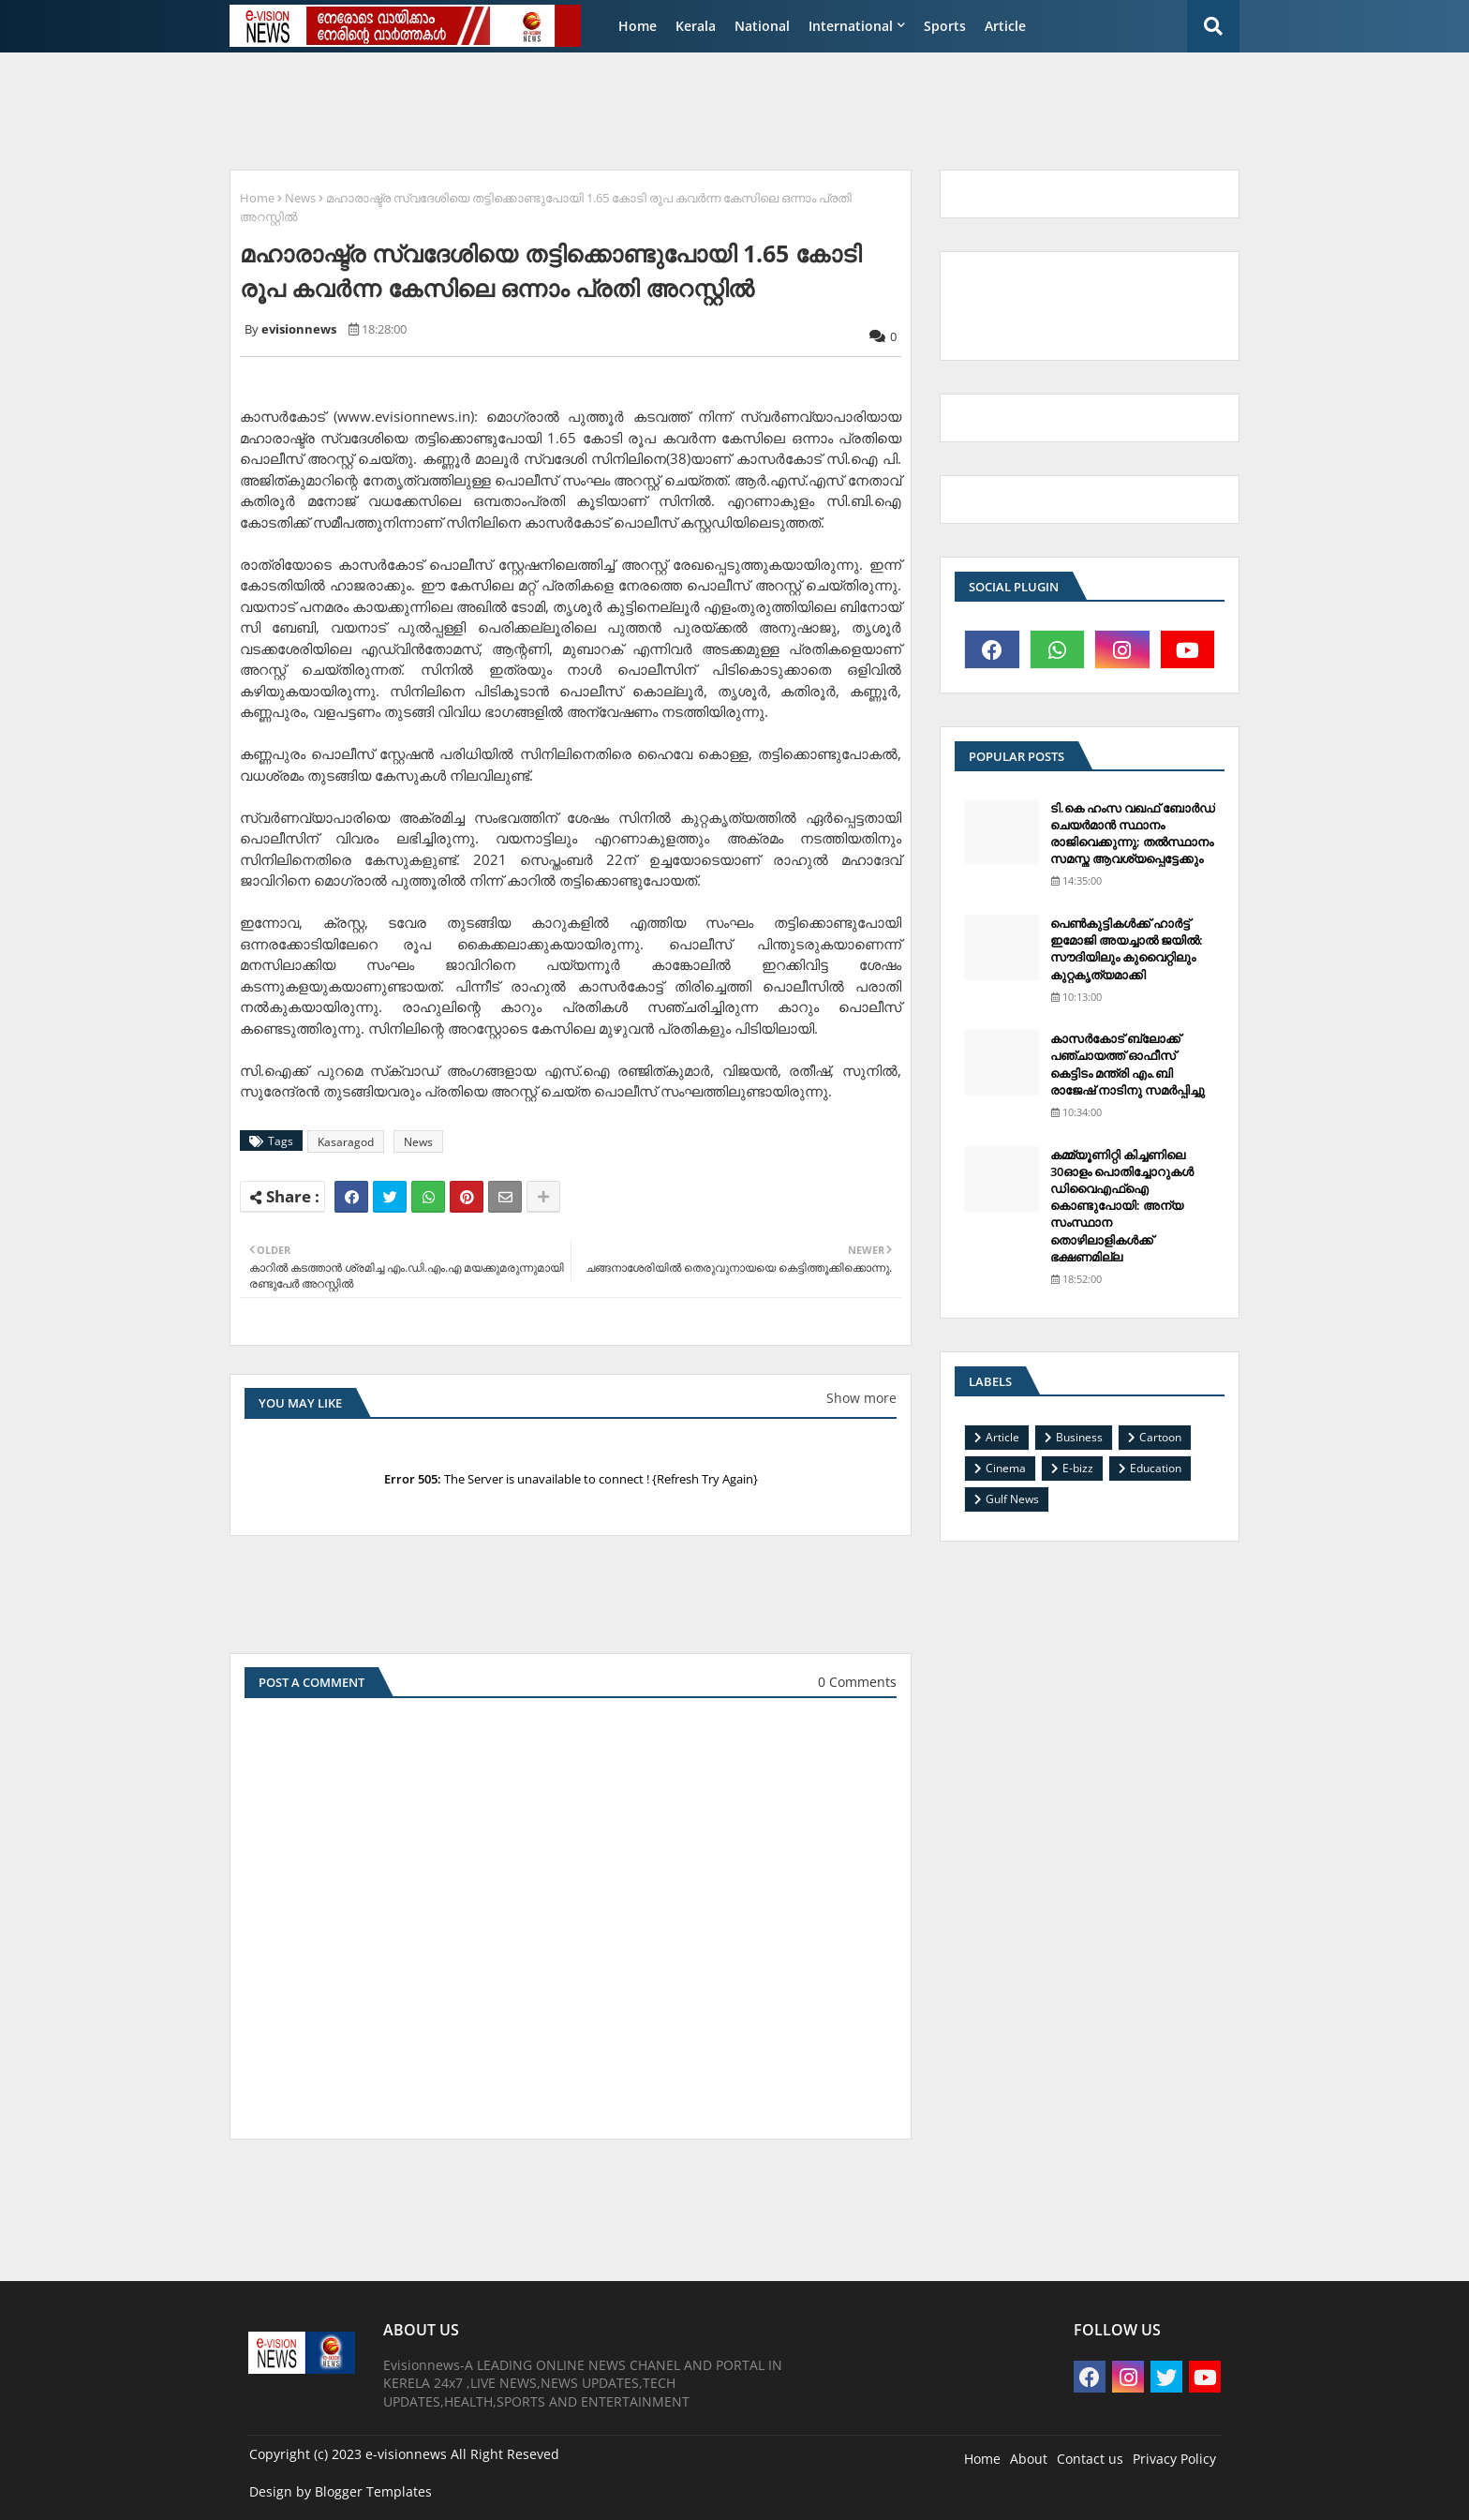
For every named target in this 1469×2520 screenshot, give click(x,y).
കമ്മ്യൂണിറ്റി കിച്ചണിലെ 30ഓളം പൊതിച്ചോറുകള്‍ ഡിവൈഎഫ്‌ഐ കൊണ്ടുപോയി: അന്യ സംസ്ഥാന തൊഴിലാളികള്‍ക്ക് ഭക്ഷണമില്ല (1122, 1205)
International (851, 26)
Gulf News (1012, 1499)
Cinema (1006, 1468)
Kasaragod (346, 1142)
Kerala (695, 26)
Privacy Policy (1174, 2459)
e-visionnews (406, 2454)
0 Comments (857, 1682)
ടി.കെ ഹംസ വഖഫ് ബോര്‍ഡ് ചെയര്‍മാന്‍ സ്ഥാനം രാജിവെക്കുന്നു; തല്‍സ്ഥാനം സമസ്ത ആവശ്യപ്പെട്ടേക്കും (1132, 833)
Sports (945, 26)
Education (1155, 1468)
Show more (861, 1398)
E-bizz (1077, 1468)
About (1028, 2459)
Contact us (1090, 2459)
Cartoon (1160, 1437)
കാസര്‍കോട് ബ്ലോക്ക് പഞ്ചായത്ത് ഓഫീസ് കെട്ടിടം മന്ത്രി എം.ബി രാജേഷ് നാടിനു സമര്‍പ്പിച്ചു (1127, 1064)
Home (637, 26)
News (300, 197)
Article (1005, 26)
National (762, 26)
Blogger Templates (373, 2491)
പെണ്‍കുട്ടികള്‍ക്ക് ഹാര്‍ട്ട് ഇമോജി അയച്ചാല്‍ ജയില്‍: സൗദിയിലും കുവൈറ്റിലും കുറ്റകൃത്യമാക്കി (1126, 949)
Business (1079, 1437)
